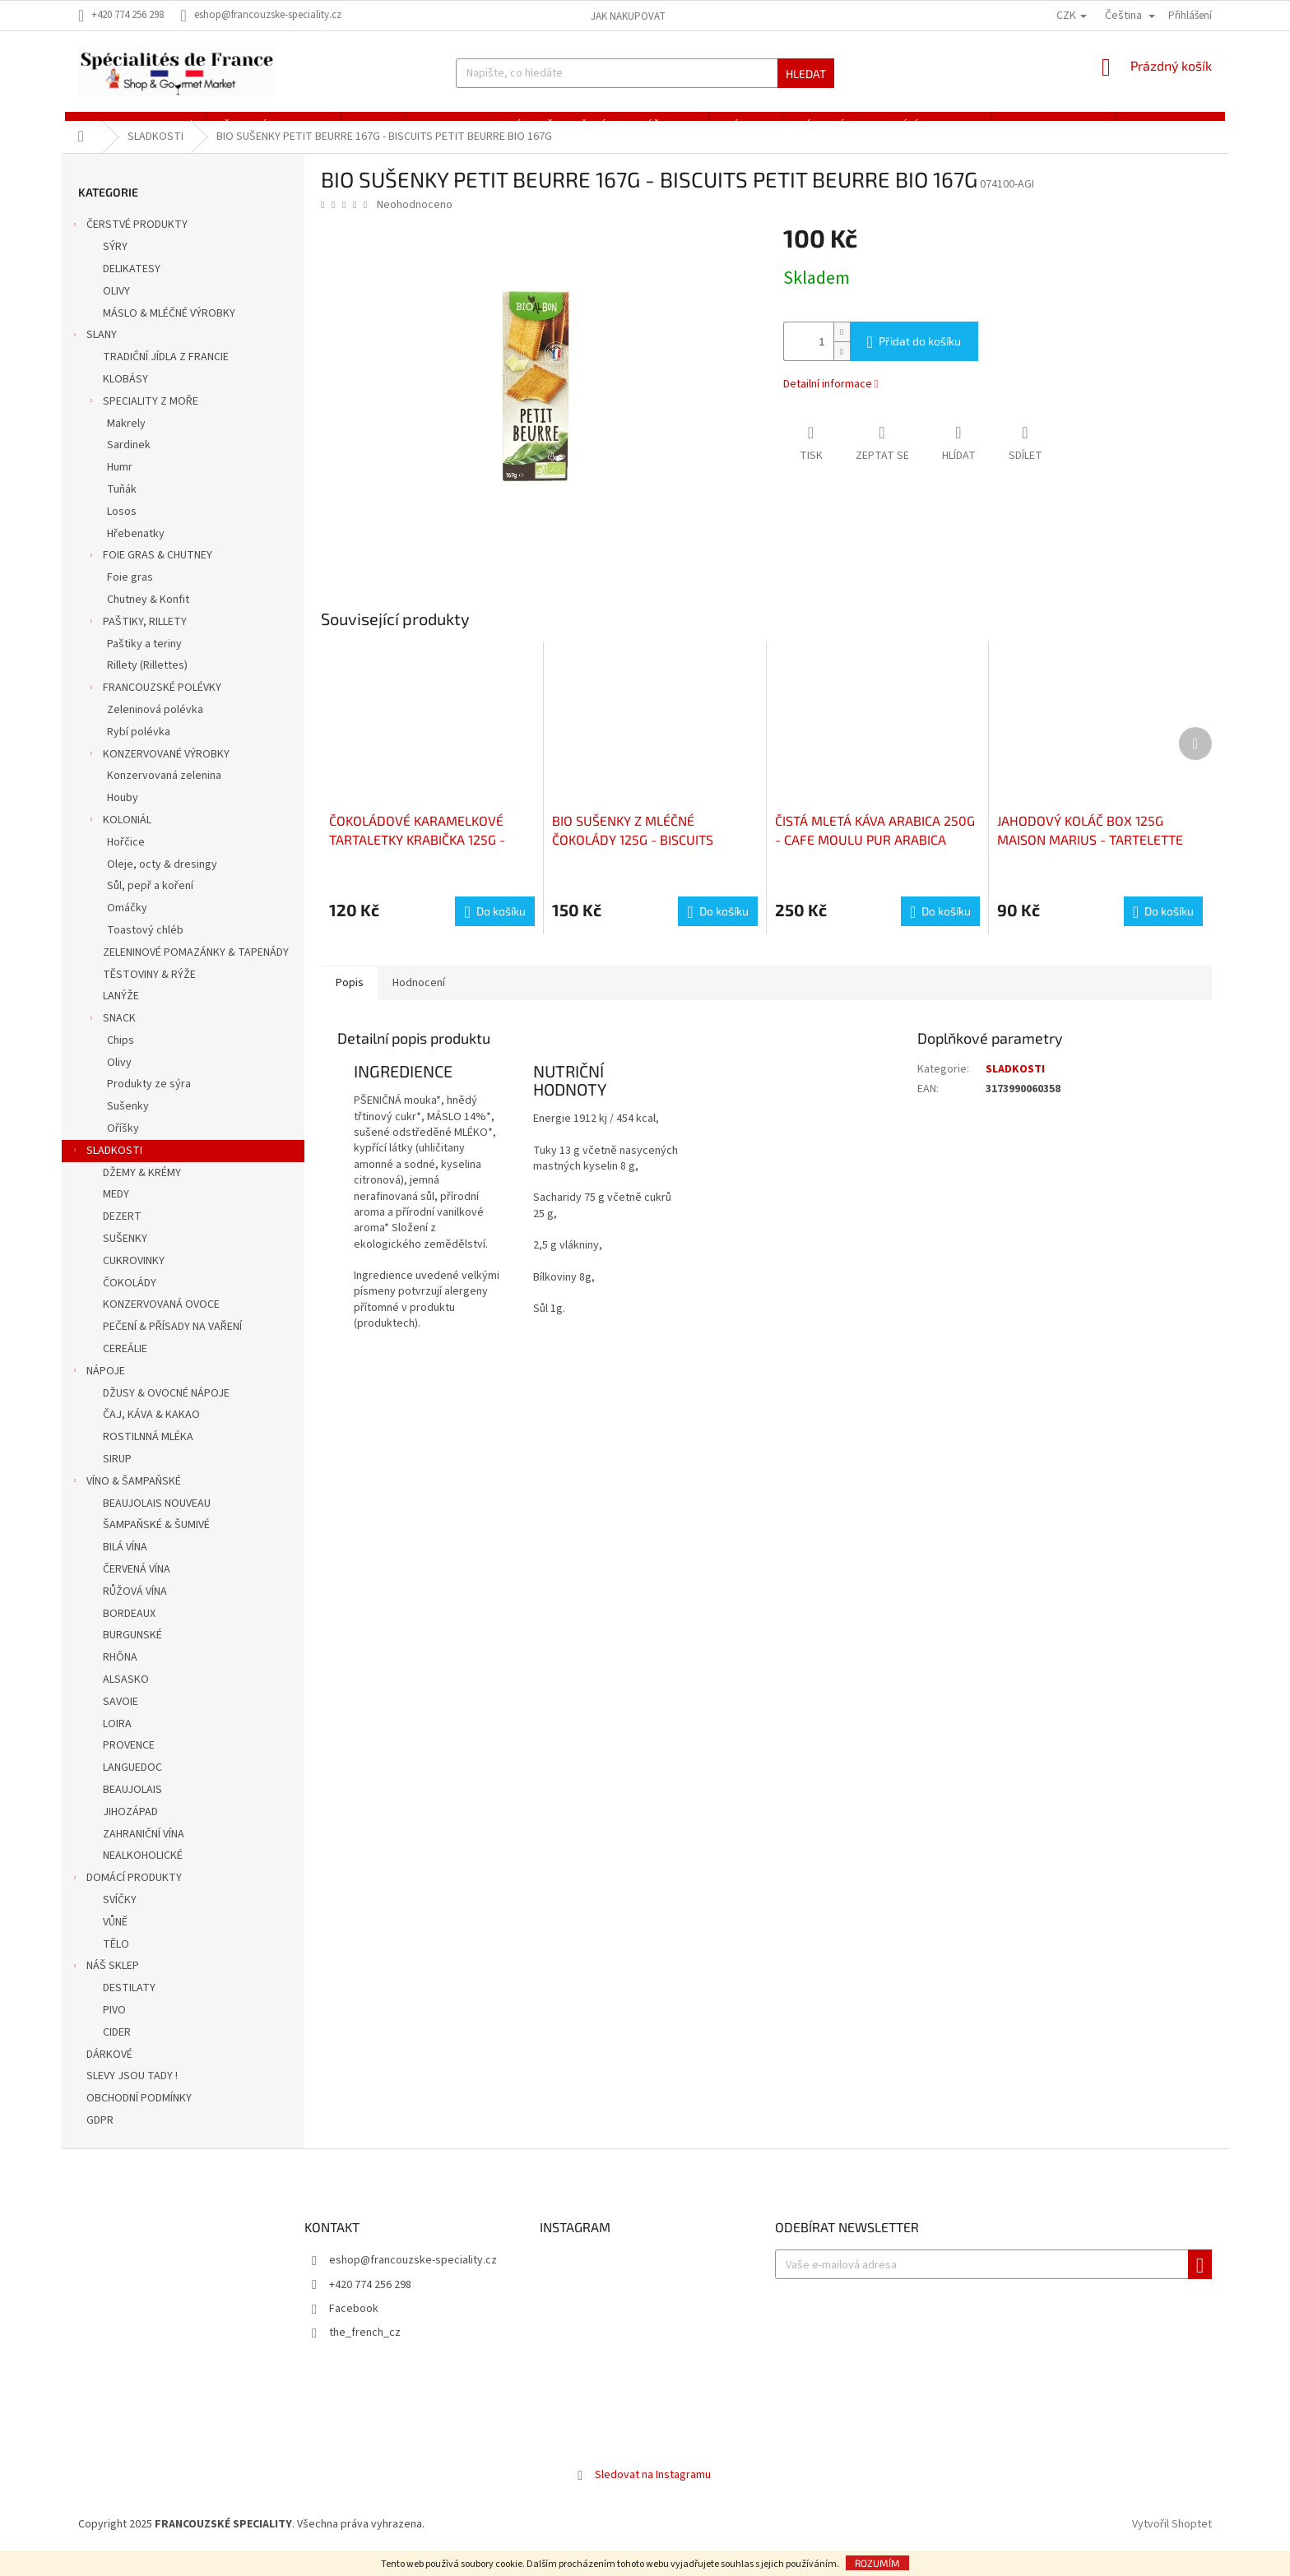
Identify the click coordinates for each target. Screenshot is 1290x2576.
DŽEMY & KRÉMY (142, 1190)
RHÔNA (120, 1675)
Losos (122, 529)
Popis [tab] (351, 1001)
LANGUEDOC (132, 1785)
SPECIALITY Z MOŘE (142, 420)
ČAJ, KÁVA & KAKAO (151, 1433)
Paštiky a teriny (144, 661)
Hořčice (126, 859)
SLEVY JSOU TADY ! (133, 2094)
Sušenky (128, 1124)
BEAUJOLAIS (132, 1807)
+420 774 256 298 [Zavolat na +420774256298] (370, 2302)
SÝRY (115, 265)
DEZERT (122, 1234)
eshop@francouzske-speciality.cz (413, 2278)
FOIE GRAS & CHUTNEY (149, 575)
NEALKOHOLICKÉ (143, 1873)
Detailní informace (827, 402)
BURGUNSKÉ (132, 1653)
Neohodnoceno (414, 222)
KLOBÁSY (125, 396)
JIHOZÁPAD (130, 1829)
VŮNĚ (115, 1939)
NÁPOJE (97, 1390)
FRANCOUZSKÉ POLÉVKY (153, 707)
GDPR (101, 2137)
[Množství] (804, 359)
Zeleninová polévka (155, 727)
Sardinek (129, 463)
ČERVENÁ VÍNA (136, 1586)
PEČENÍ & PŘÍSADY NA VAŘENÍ (172, 1345)
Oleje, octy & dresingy (162, 881)
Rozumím (877, 2563)
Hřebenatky (136, 551)
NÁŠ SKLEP (104, 1985)
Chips (120, 1057)
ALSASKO (126, 1697)
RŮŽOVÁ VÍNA (135, 1609)
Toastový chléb (145, 947)
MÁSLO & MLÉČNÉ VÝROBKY (169, 330)
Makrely (126, 441)
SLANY (93, 354)
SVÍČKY (120, 1917)
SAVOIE (120, 1719)
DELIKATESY (131, 286)
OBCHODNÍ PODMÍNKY (140, 2116)
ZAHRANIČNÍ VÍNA (143, 1851)
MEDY (116, 1212)
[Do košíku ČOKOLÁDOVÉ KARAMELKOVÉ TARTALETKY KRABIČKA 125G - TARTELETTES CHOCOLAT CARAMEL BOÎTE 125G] (494, 929)
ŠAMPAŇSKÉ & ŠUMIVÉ (156, 1543)
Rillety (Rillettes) (147, 683)
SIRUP (117, 1476)
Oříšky (123, 1145)
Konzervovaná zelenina (164, 793)
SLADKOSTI (106, 1169)
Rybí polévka (138, 749)
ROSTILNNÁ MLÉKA (148, 1455)
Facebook (353, 2326)
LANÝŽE (121, 1014)
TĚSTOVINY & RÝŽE (149, 992)
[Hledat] (644, 73)
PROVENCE (129, 1763)
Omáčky (127, 925)
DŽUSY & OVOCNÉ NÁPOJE (166, 1410)
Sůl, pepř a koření (150, 904)
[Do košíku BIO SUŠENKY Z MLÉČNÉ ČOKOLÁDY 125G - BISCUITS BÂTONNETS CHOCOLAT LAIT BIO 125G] (717, 929)
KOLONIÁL (118, 839)
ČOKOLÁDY (129, 1300)
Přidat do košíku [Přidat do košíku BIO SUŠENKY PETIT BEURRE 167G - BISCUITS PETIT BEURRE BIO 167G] (920, 359)
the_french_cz (365, 2350)
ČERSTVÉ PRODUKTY (129, 244)
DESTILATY (129, 2006)
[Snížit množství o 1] (841, 368)
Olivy (119, 1080)
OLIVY (116, 308)
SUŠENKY (125, 1256)
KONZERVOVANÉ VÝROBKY (158, 773)
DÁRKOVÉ (110, 2072)
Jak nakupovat (628, 16)
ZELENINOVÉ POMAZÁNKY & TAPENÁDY (196, 969)
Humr (119, 485)
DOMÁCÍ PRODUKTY (126, 1897)
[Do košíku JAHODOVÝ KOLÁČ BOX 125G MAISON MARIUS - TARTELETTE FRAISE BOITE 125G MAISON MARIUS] (1163, 929)
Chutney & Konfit (148, 617)
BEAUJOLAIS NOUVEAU (157, 1521)
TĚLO (116, 1961)
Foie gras (130, 595)
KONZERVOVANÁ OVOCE (161, 1322)
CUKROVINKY (134, 1278)
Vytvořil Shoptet (1172, 2542)
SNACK (111, 1037)
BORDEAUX (129, 1631)
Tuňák (122, 506)
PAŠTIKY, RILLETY (136, 641)
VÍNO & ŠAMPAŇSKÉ (125, 1500)
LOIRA (117, 1741)
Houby (122, 815)
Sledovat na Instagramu (653, 2492)
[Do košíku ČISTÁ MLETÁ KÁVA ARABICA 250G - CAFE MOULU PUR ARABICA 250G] (940, 929)
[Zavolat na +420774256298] (129, 14)
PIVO (114, 2027)
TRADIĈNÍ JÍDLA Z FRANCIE (166, 375)
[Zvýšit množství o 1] (841, 350)
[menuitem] (132, 125)
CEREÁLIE (125, 1366)
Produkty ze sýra (149, 1102)
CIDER (117, 2049)
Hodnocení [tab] (424, 1001)
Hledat (806, 74)
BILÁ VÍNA (125, 1565)
